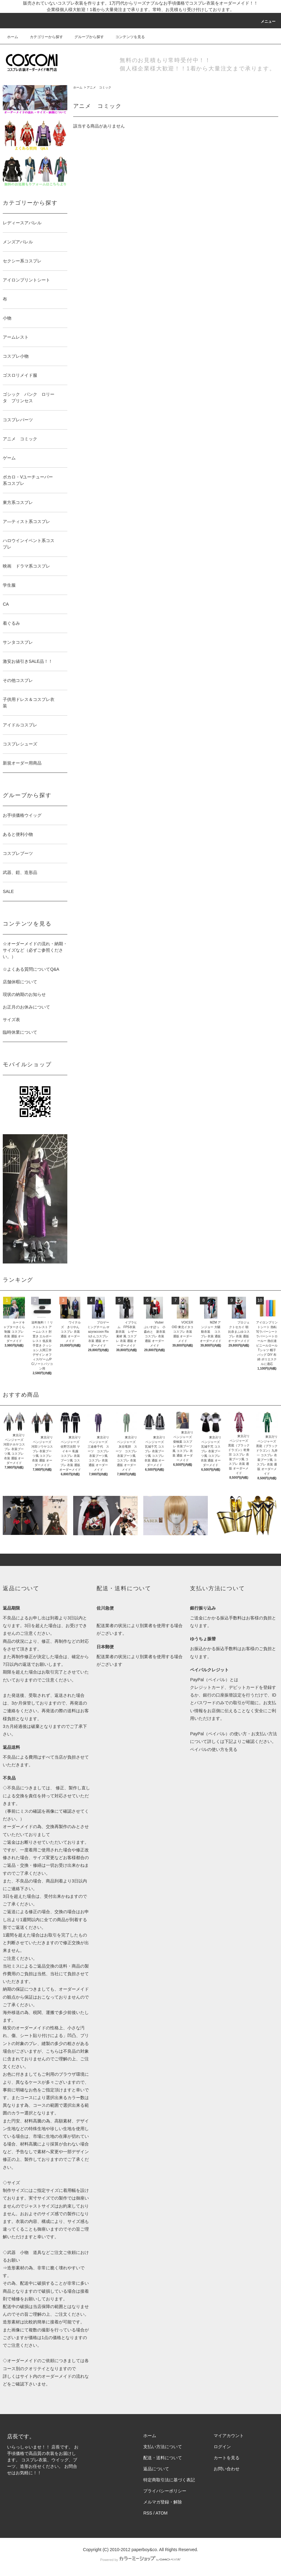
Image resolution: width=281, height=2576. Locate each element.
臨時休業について (20, 1032)
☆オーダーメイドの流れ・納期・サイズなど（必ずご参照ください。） (35, 950)
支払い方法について (162, 2446)
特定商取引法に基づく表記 (169, 2479)
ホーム (12, 37)
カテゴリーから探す (42, 37)
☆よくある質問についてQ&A (31, 969)
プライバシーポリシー (164, 2490)
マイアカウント (229, 2435)
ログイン (222, 2446)
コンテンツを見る (126, 37)
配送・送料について (162, 2457)
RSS (147, 2513)
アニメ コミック (99, 87)
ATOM (162, 2513)
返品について (156, 2468)
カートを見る (226, 2457)
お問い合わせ (226, 2468)
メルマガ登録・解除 (162, 2501)
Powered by (140, 2560)
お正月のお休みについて (26, 1007)
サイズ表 (11, 1019)
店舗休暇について (20, 981)
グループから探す (85, 37)
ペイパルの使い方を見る (213, 1749)
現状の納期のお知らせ (24, 994)
